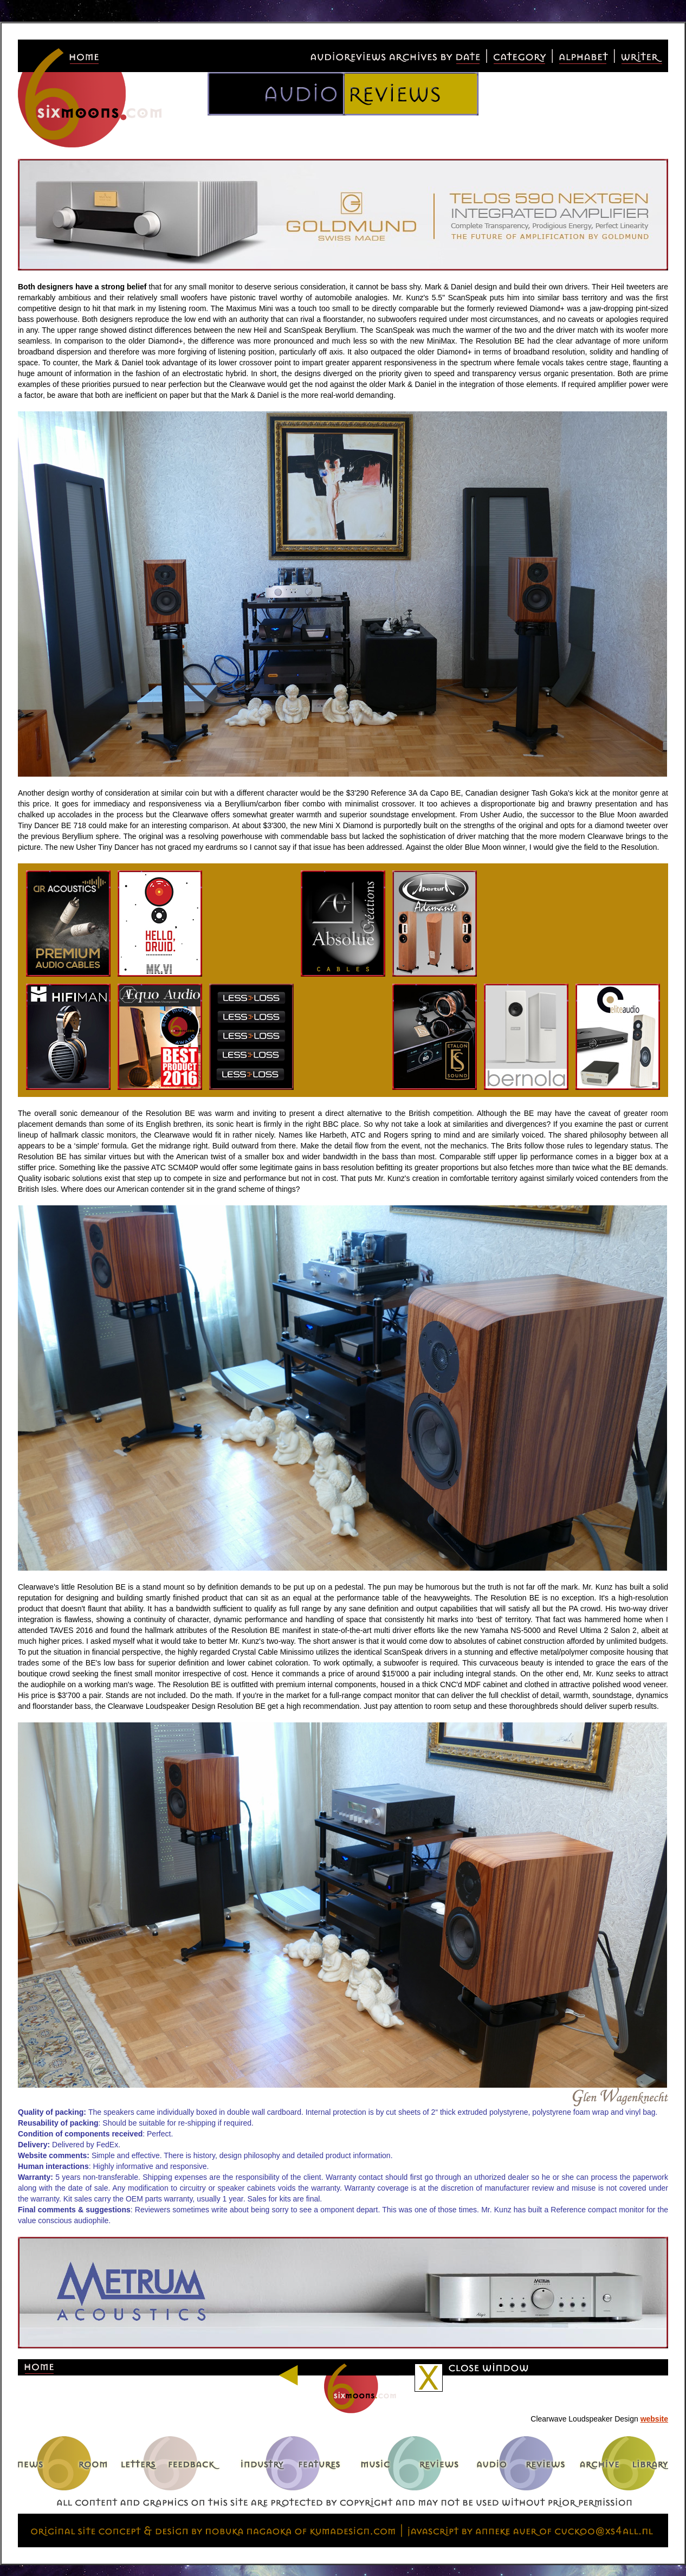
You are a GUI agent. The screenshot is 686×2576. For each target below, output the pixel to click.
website (654, 2418)
